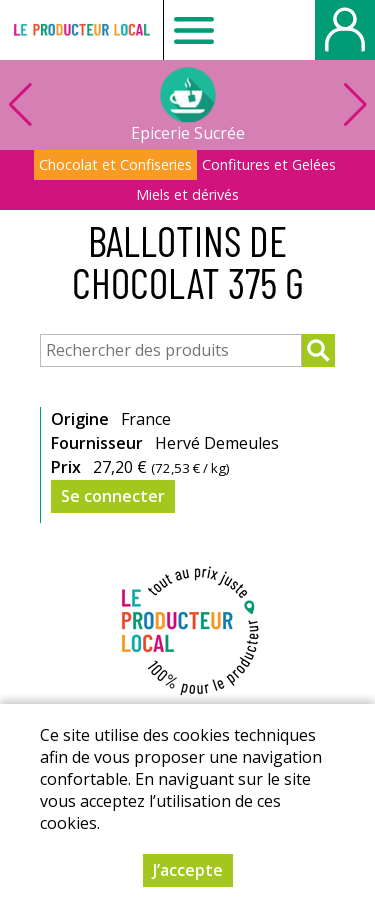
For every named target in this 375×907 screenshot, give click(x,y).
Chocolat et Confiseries (115, 164)
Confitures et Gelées (269, 164)
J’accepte (188, 870)
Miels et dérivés (187, 194)
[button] (355, 105)
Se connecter (113, 496)
